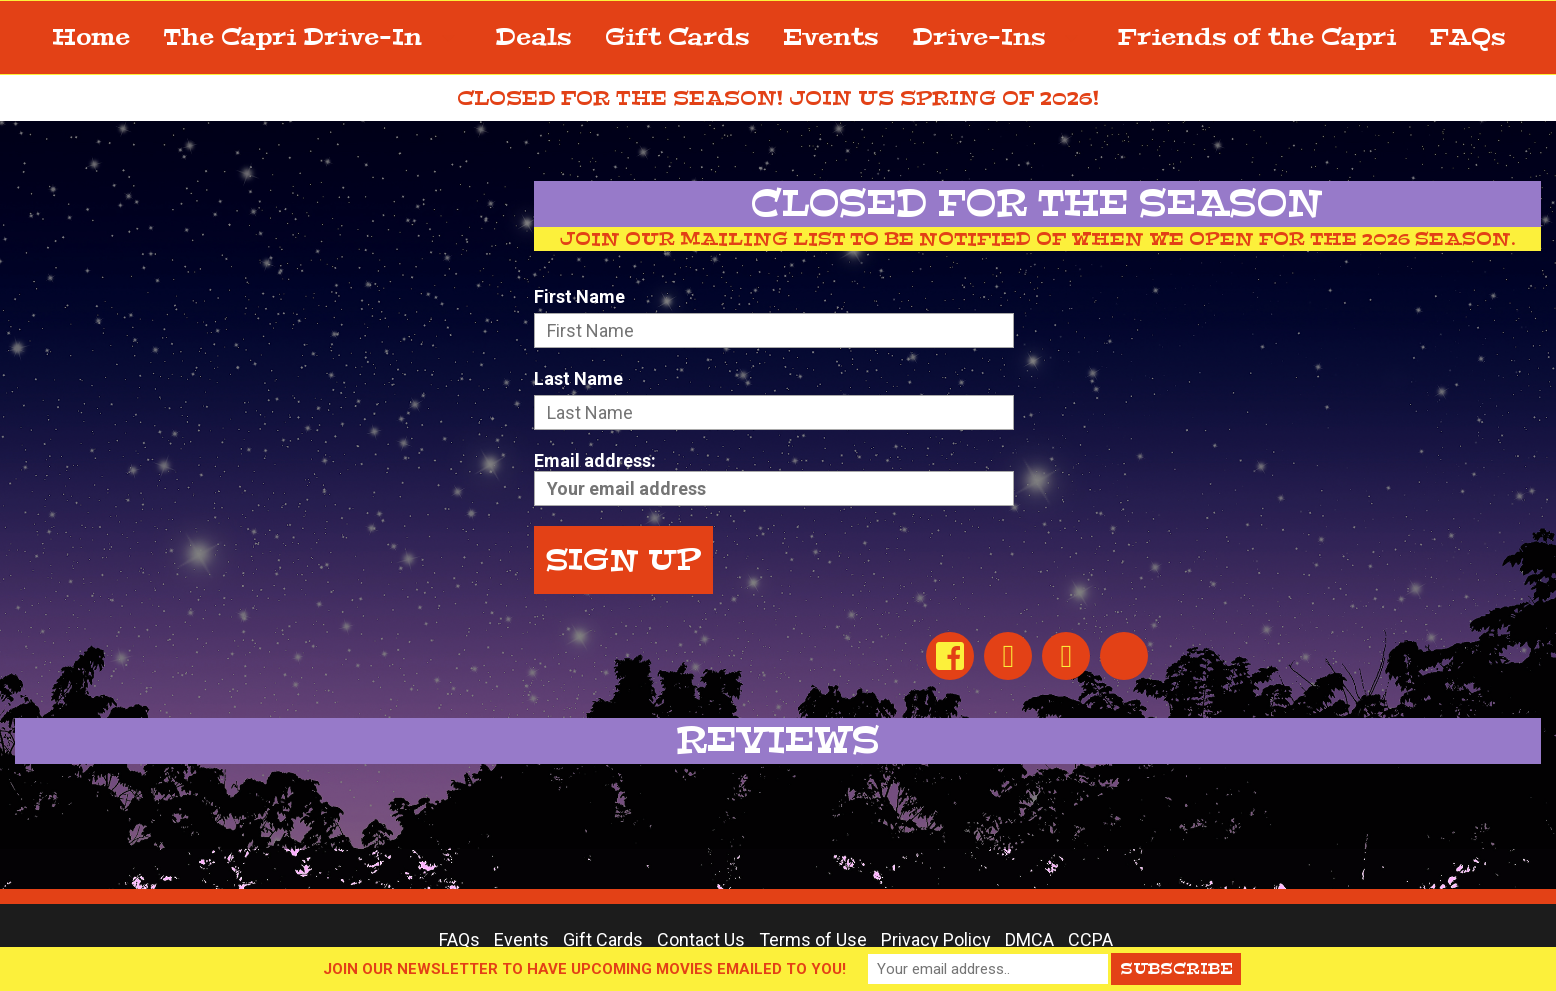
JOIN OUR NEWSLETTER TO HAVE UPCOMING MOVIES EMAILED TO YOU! (584, 969)
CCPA (1090, 939)
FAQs (1467, 37)
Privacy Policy (936, 939)
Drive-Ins (998, 37)
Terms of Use (813, 939)
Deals (533, 37)
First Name (579, 296)
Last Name (578, 378)
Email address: (774, 478)
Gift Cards (677, 37)
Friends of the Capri (1257, 37)
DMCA (1029, 939)
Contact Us (701, 939)
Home (91, 37)
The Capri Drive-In (312, 37)
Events (830, 37)
